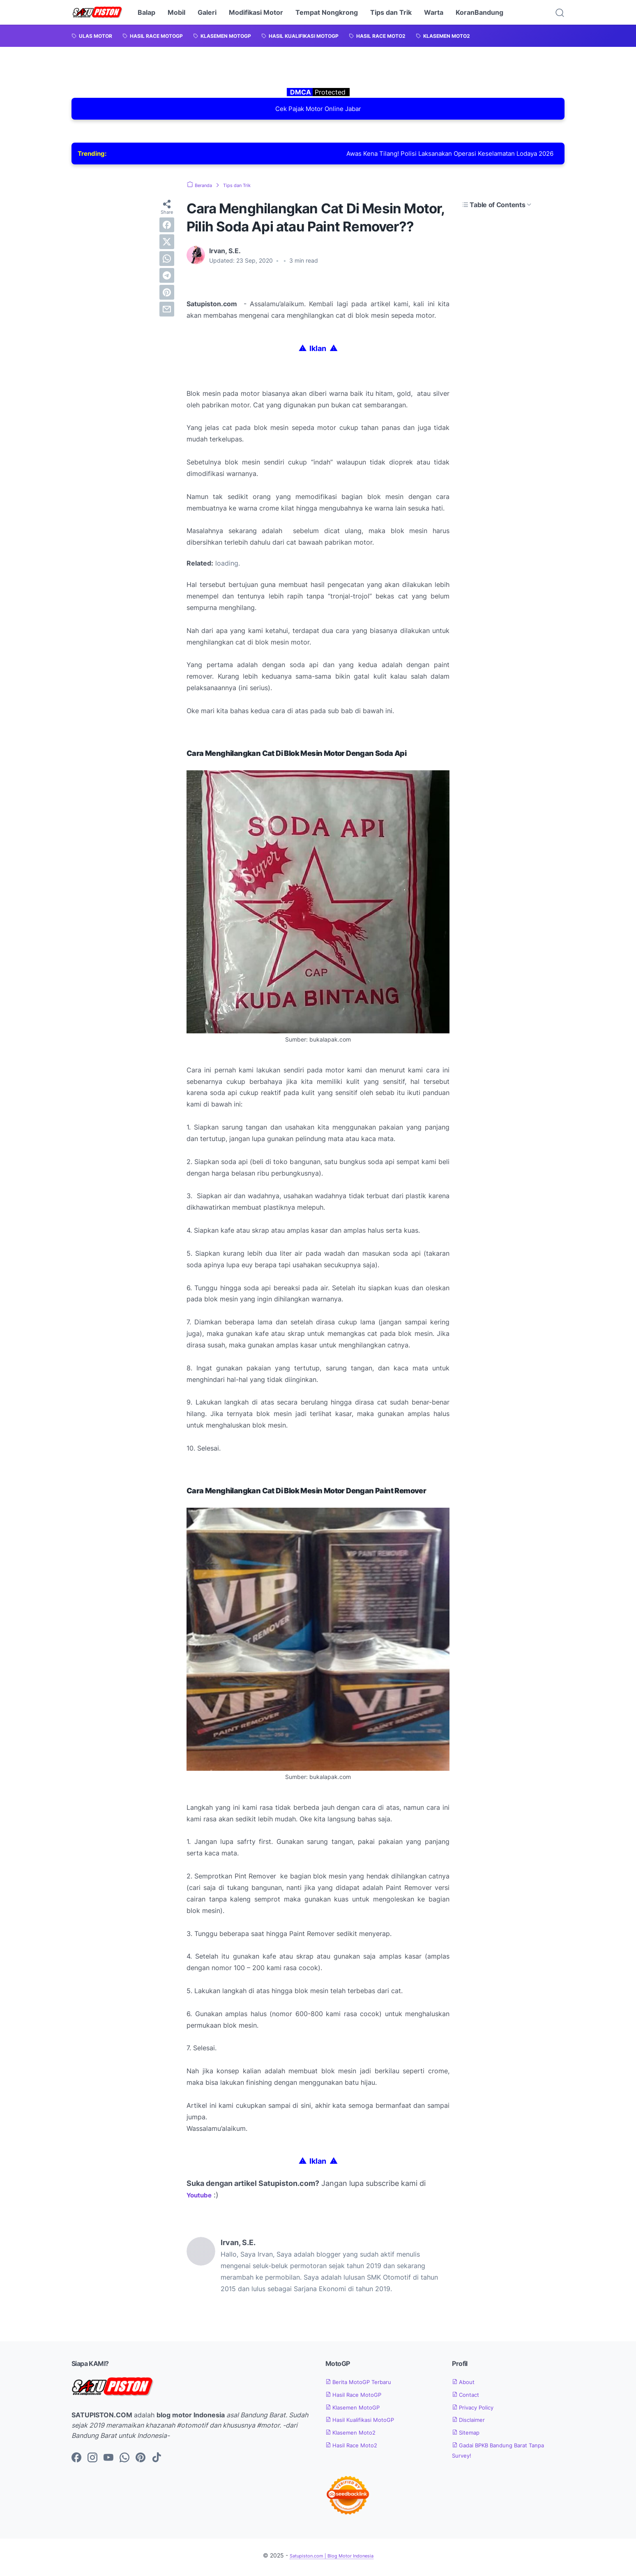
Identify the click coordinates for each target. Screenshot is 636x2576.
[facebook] (166, 228)
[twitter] (166, 245)
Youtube (202, 2199)
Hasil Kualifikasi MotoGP (367, 2423)
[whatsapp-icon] (124, 2462)
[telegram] (166, 279)
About (465, 2385)
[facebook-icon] (76, 2462)
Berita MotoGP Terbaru (365, 2385)
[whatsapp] (166, 262)
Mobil (176, 12)
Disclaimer (472, 2423)
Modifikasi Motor (256, 12)
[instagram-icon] (92, 2462)
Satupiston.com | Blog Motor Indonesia (331, 2558)
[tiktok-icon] (156, 2462)
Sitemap (469, 2436)
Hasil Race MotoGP (359, 2398)
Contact (469, 2398)
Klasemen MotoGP (358, 2411)
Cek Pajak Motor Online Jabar (318, 109)
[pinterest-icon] (140, 2462)
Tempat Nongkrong (326, 12)
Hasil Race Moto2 (357, 2448)
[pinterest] (166, 296)
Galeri (207, 12)
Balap (146, 12)
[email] (166, 312)
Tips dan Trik (391, 12)
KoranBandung (479, 12)
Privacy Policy (478, 2411)
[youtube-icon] (108, 2462)
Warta (433, 12)
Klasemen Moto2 (355, 2436)
